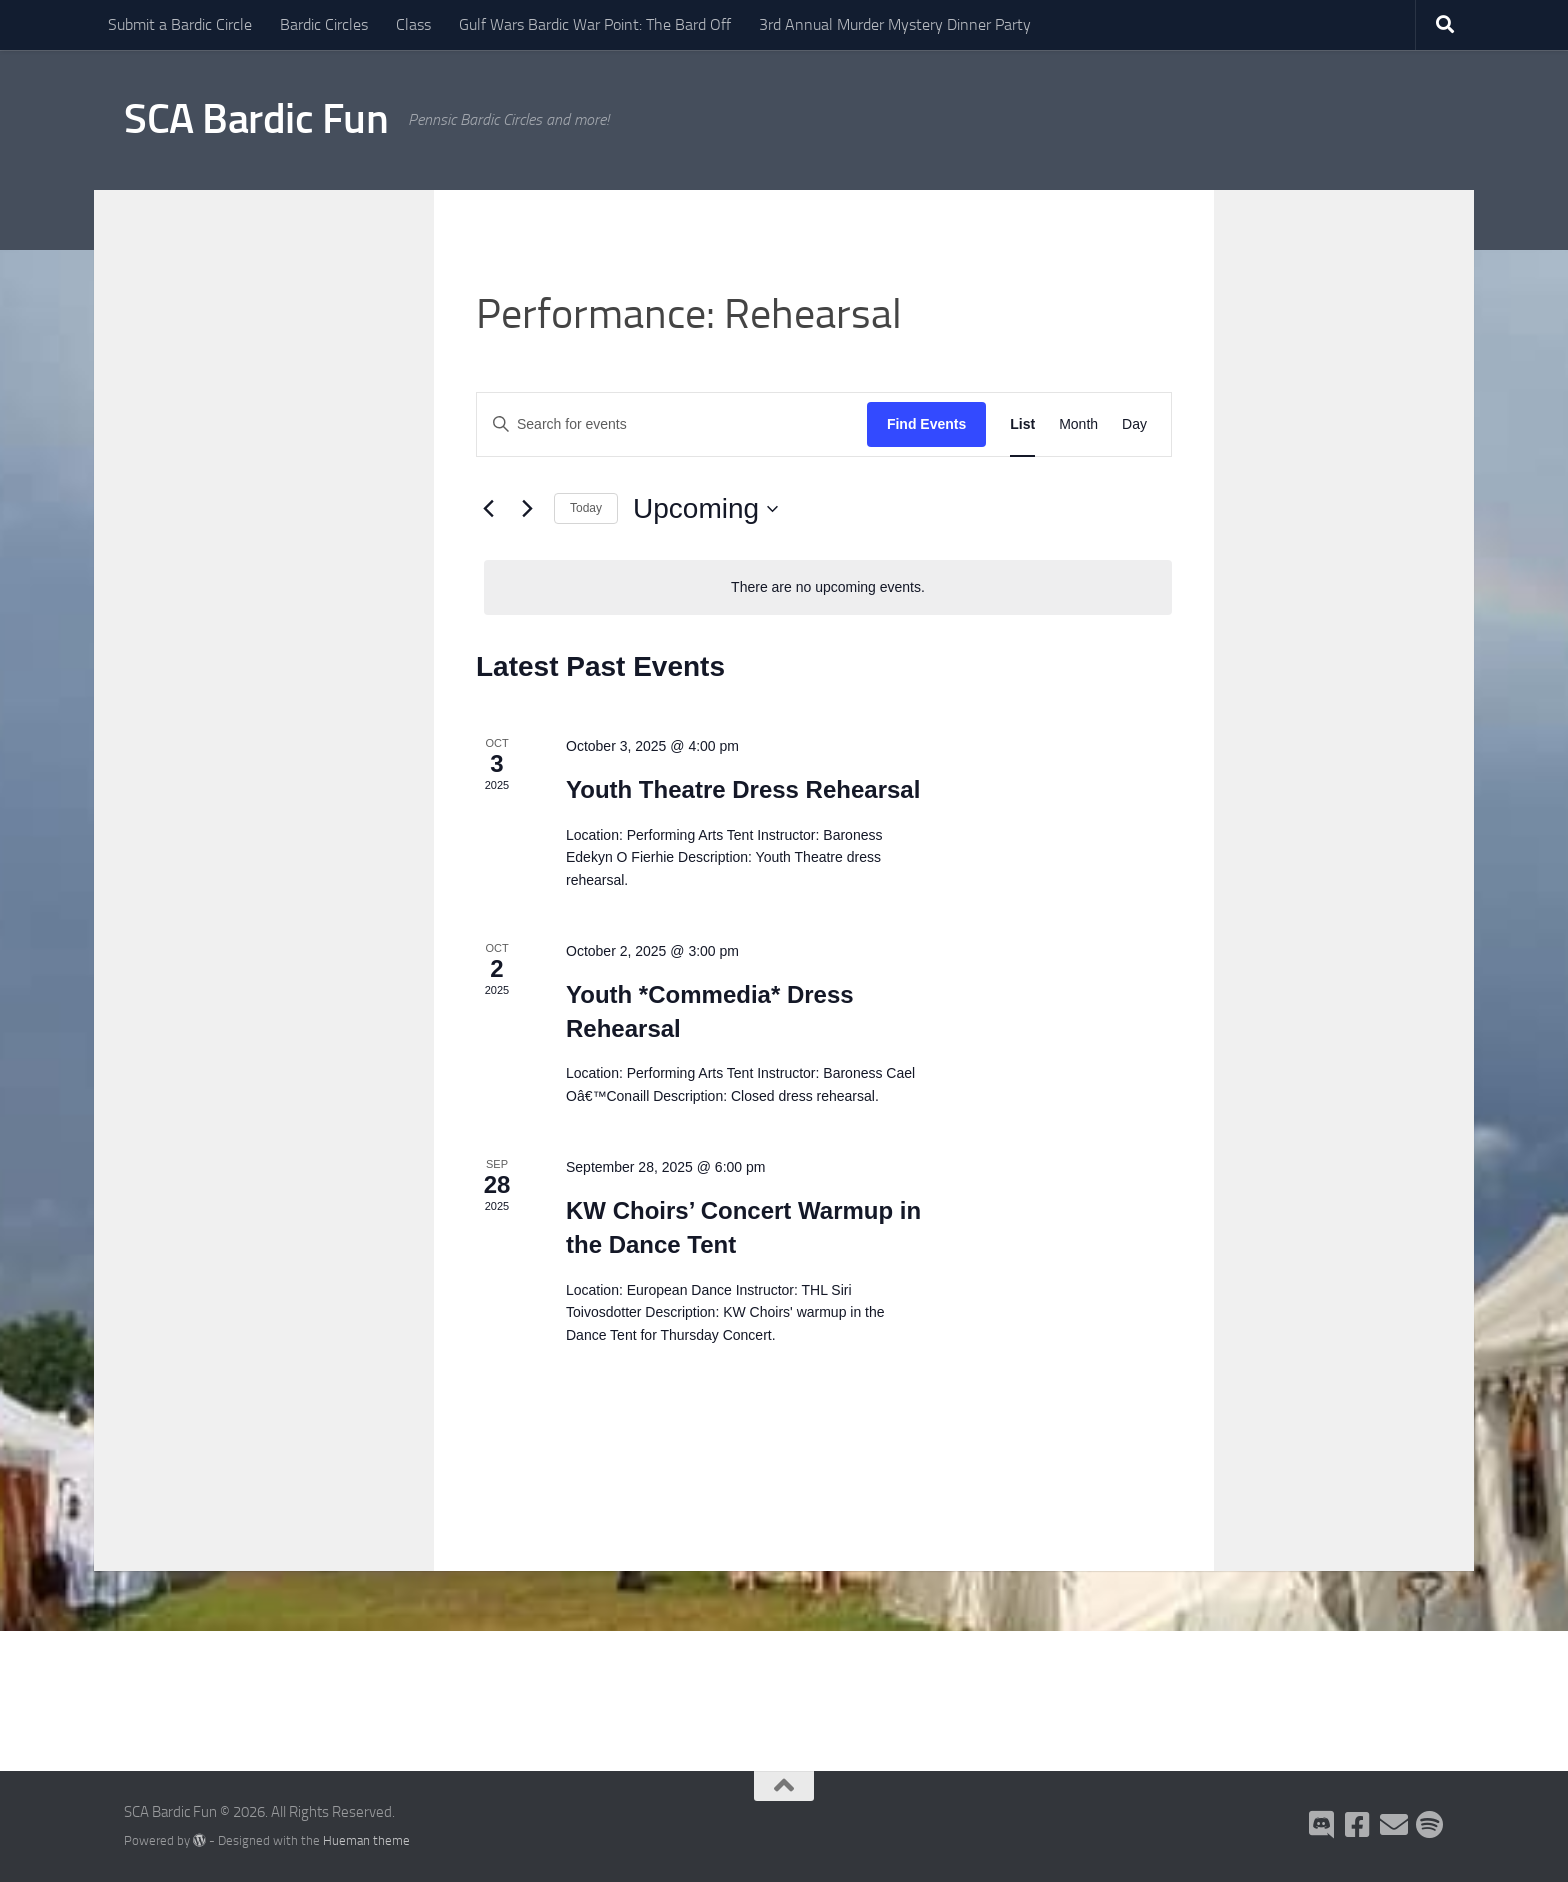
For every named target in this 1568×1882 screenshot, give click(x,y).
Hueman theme (366, 1840)
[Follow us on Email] (1394, 1825)
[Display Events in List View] (1022, 424)
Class (413, 24)
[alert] (828, 587)
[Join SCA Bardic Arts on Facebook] (1358, 1825)
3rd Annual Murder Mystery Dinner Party (895, 24)
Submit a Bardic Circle (180, 24)
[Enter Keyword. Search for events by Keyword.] (672, 424)
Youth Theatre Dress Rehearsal (743, 789)
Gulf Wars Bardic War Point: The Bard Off (595, 24)
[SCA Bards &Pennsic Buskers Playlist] (1430, 1825)
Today (586, 508)
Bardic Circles (324, 24)
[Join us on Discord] (1322, 1825)
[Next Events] (527, 509)
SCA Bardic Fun (256, 119)
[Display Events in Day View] (1134, 424)
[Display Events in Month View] (1078, 424)
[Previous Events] (488, 509)
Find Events (926, 424)
